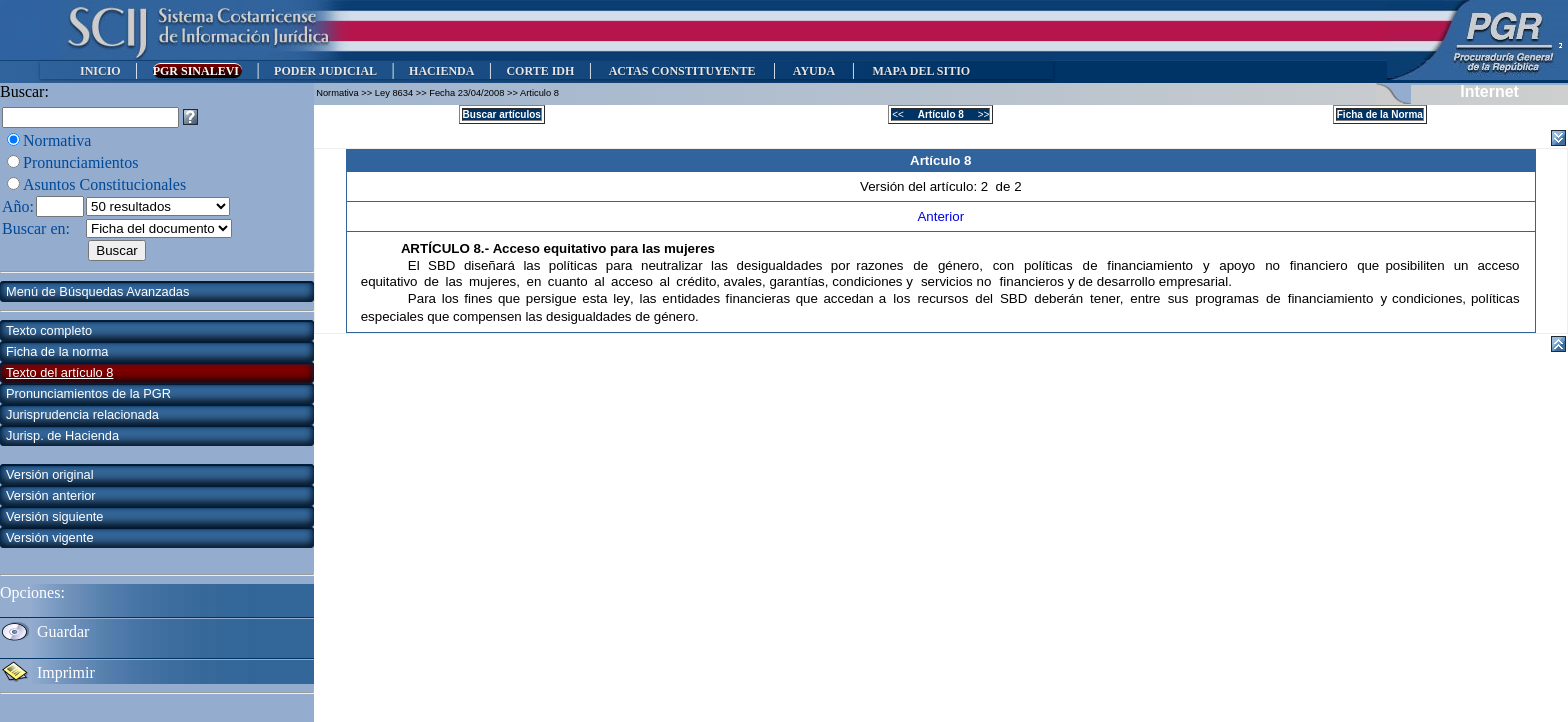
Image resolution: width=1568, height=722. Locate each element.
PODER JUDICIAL (325, 71)
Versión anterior (51, 495)
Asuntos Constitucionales (104, 184)
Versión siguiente (54, 516)
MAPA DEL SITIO (921, 71)
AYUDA (813, 71)
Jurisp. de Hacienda (62, 435)
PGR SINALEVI (197, 71)
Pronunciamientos (81, 162)
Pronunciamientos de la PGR (88, 393)
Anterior (940, 216)
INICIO (100, 71)
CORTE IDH (540, 71)
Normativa (57, 140)
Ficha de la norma (57, 351)
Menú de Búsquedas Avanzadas (97, 291)
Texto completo (49, 330)
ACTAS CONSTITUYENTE (682, 71)
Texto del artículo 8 (59, 372)
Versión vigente (50, 537)
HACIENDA (441, 71)
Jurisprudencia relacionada (82, 414)
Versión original (50, 474)
